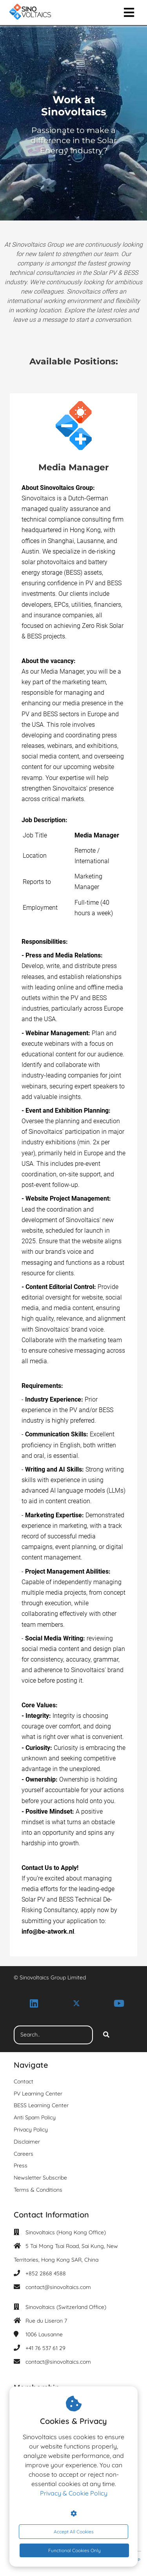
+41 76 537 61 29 (45, 2348)
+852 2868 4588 (45, 2273)
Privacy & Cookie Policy (73, 2493)
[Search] (106, 2035)
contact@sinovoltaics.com (58, 2287)
